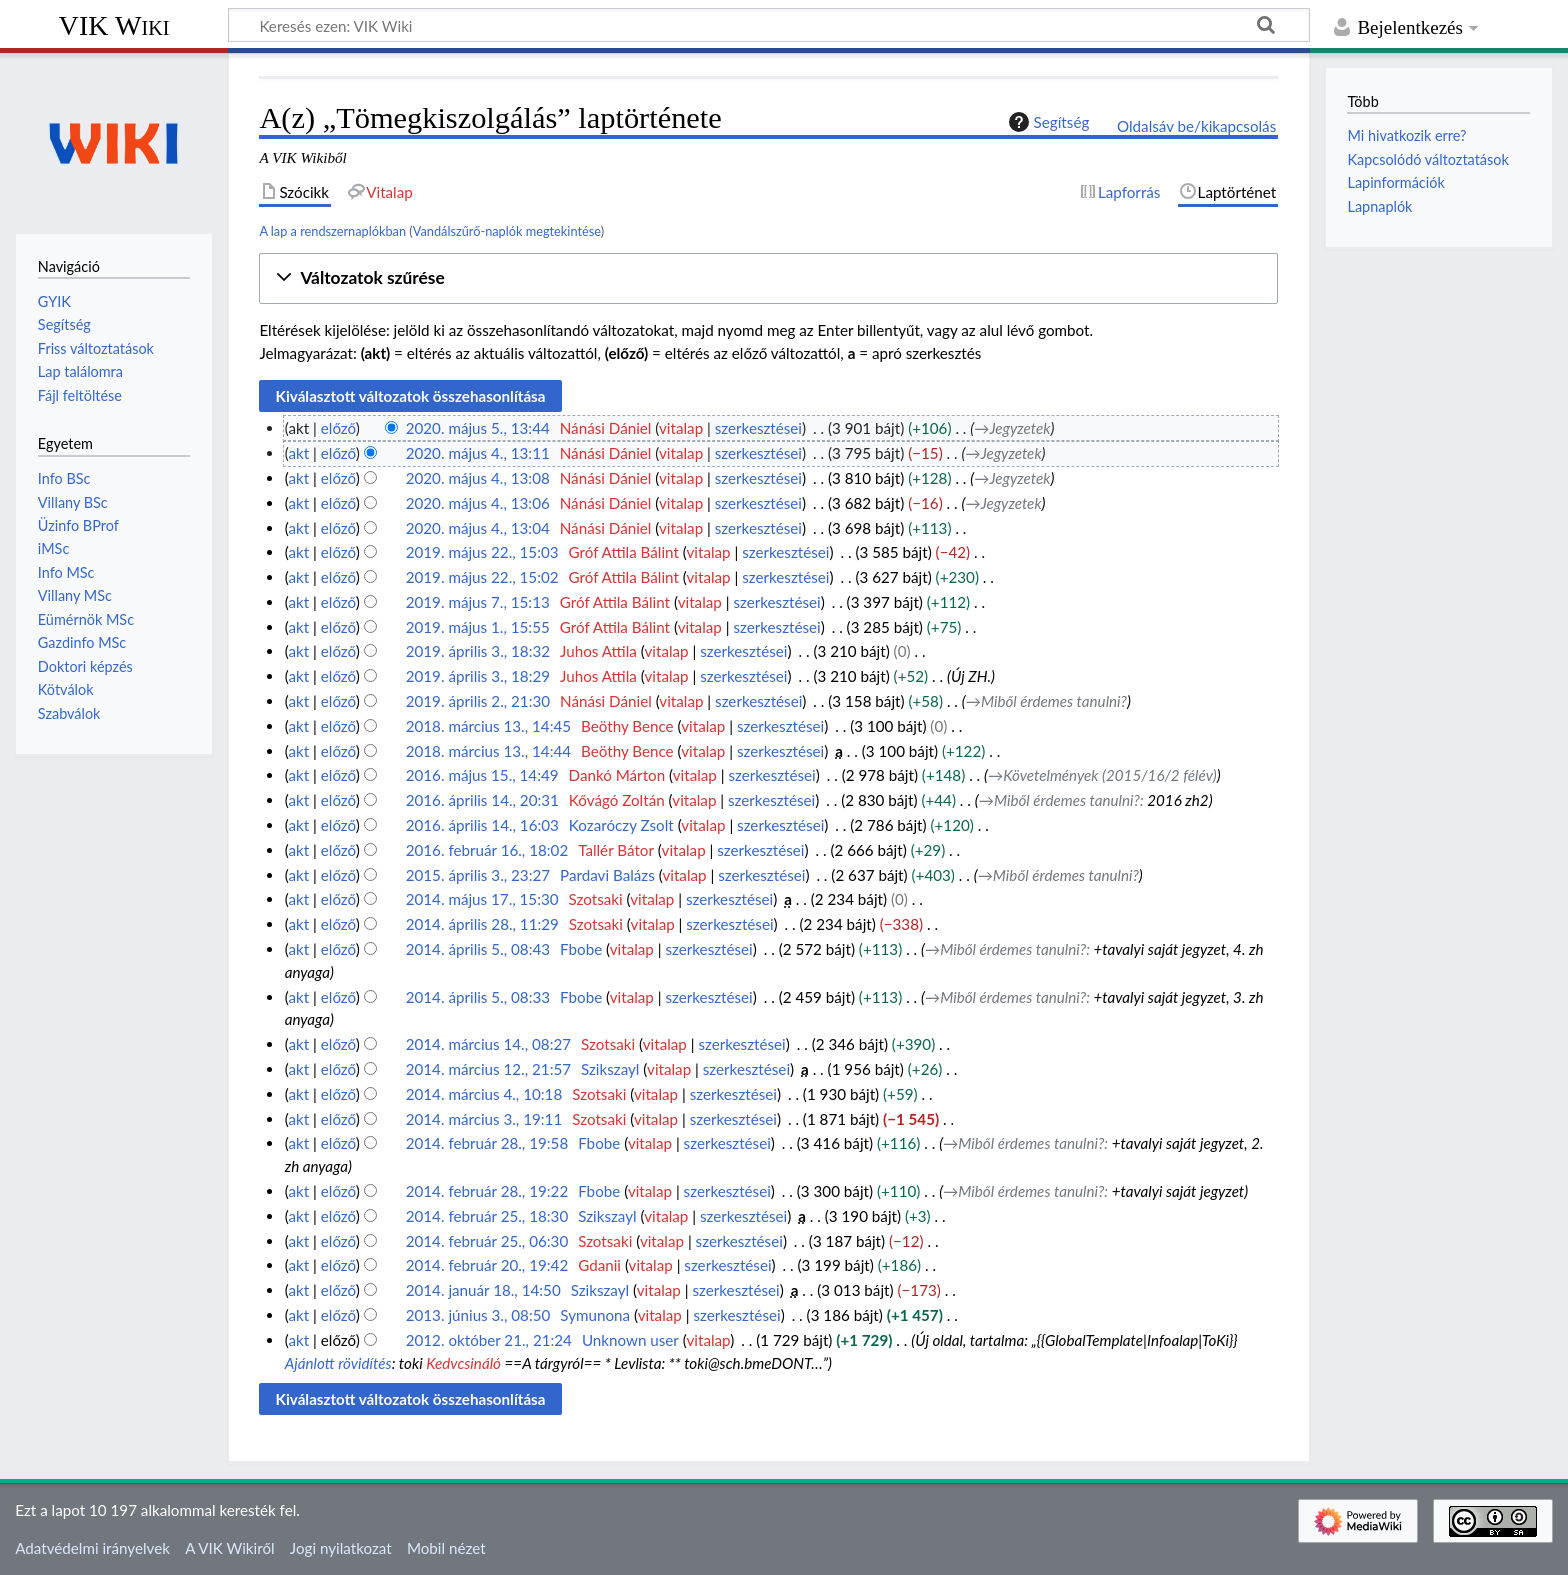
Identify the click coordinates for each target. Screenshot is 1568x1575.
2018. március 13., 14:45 (488, 726)
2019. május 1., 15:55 (478, 627)
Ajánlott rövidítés (338, 1363)
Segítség (1047, 122)
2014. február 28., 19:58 (487, 1143)
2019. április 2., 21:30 (478, 701)
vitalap (681, 428)
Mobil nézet (446, 1548)
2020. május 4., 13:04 (478, 528)
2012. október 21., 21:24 (489, 1340)
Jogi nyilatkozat (341, 1548)
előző (338, 428)
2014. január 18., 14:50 (483, 1290)
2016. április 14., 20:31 (482, 800)
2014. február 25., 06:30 (487, 1241)
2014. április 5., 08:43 (478, 949)
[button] (768, 278)
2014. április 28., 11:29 (482, 924)
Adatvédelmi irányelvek (92, 1548)
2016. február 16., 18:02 (487, 850)
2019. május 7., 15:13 (478, 602)
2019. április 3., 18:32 (478, 651)
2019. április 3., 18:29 (478, 676)
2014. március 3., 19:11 (484, 1119)
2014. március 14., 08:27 (488, 1044)
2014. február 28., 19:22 (487, 1191)
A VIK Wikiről (229, 1548)
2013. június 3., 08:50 (478, 1315)
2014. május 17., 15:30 (482, 899)
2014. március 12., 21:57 (488, 1069)
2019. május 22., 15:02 (482, 577)
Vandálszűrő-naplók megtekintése (507, 231)
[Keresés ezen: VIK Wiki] (769, 25)
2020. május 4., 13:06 (478, 503)
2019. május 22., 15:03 (482, 552)
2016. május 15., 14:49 (482, 775)
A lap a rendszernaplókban (332, 231)
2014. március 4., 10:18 (484, 1094)
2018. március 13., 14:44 (488, 751)
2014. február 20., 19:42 (487, 1265)
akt (298, 453)
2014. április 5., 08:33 (478, 997)
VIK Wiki (114, 25)
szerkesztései (758, 428)
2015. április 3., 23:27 (478, 875)
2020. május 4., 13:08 (478, 478)
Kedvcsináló (463, 1363)
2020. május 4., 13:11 (478, 453)
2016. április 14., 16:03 (482, 825)
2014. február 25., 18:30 (487, 1216)
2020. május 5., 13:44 (478, 428)
